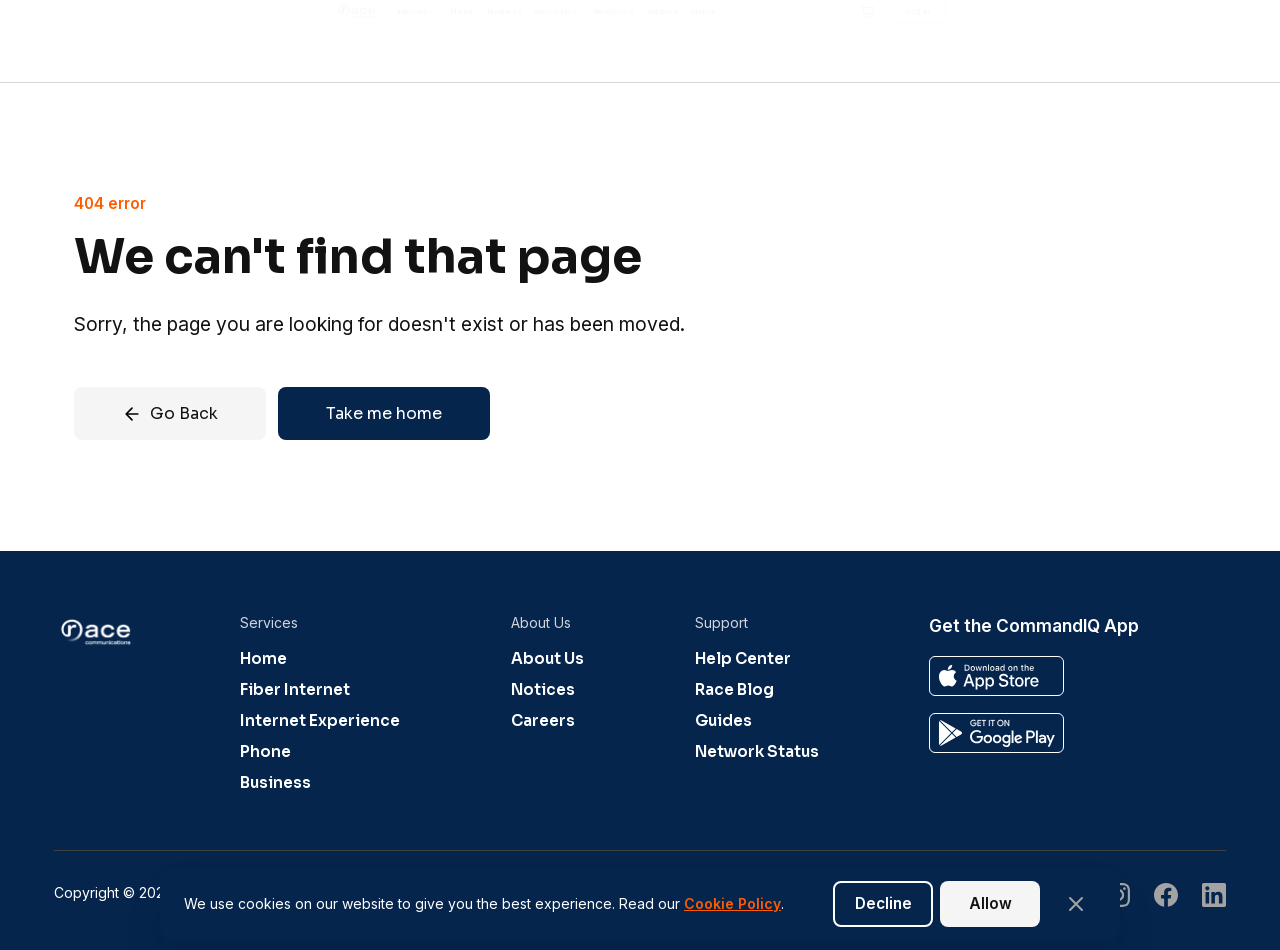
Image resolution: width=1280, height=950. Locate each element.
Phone (265, 751)
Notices (543, 689)
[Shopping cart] (1093, 41)
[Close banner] (1076, 904)
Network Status (757, 751)
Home (263, 658)
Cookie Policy (732, 903)
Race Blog (734, 689)
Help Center (743, 658)
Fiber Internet (295, 689)
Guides (723, 720)
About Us (547, 658)
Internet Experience (320, 720)
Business (275, 782)
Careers (543, 720)
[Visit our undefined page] (1166, 897)
